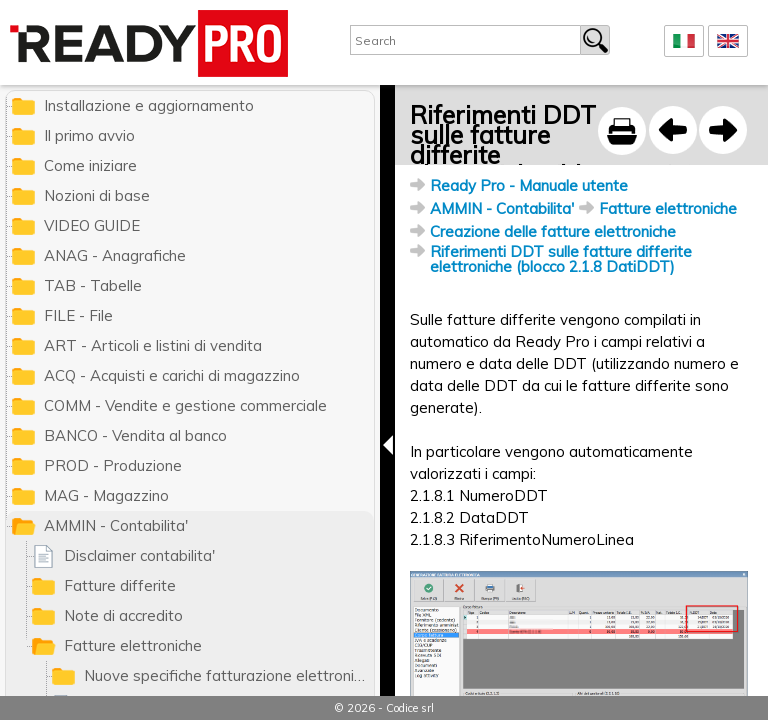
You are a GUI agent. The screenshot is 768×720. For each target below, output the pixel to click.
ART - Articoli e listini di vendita (153, 345)
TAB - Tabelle (93, 285)
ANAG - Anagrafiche (115, 255)
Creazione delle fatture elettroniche (553, 231)
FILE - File (78, 315)
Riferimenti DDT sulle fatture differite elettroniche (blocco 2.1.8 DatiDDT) (561, 259)
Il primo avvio (89, 135)
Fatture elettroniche (668, 208)
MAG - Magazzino (106, 495)
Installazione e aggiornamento (149, 105)
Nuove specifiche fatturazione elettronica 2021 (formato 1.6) (229, 675)
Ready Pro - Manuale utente (529, 185)
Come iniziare (90, 165)
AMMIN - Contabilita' (502, 208)
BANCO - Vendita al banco (135, 435)
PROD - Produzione (113, 465)
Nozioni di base (97, 195)
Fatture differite (120, 585)
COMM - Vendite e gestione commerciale (185, 405)
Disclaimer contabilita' (139, 555)
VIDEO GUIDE (92, 225)
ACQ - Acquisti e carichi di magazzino (172, 375)
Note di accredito (123, 615)
